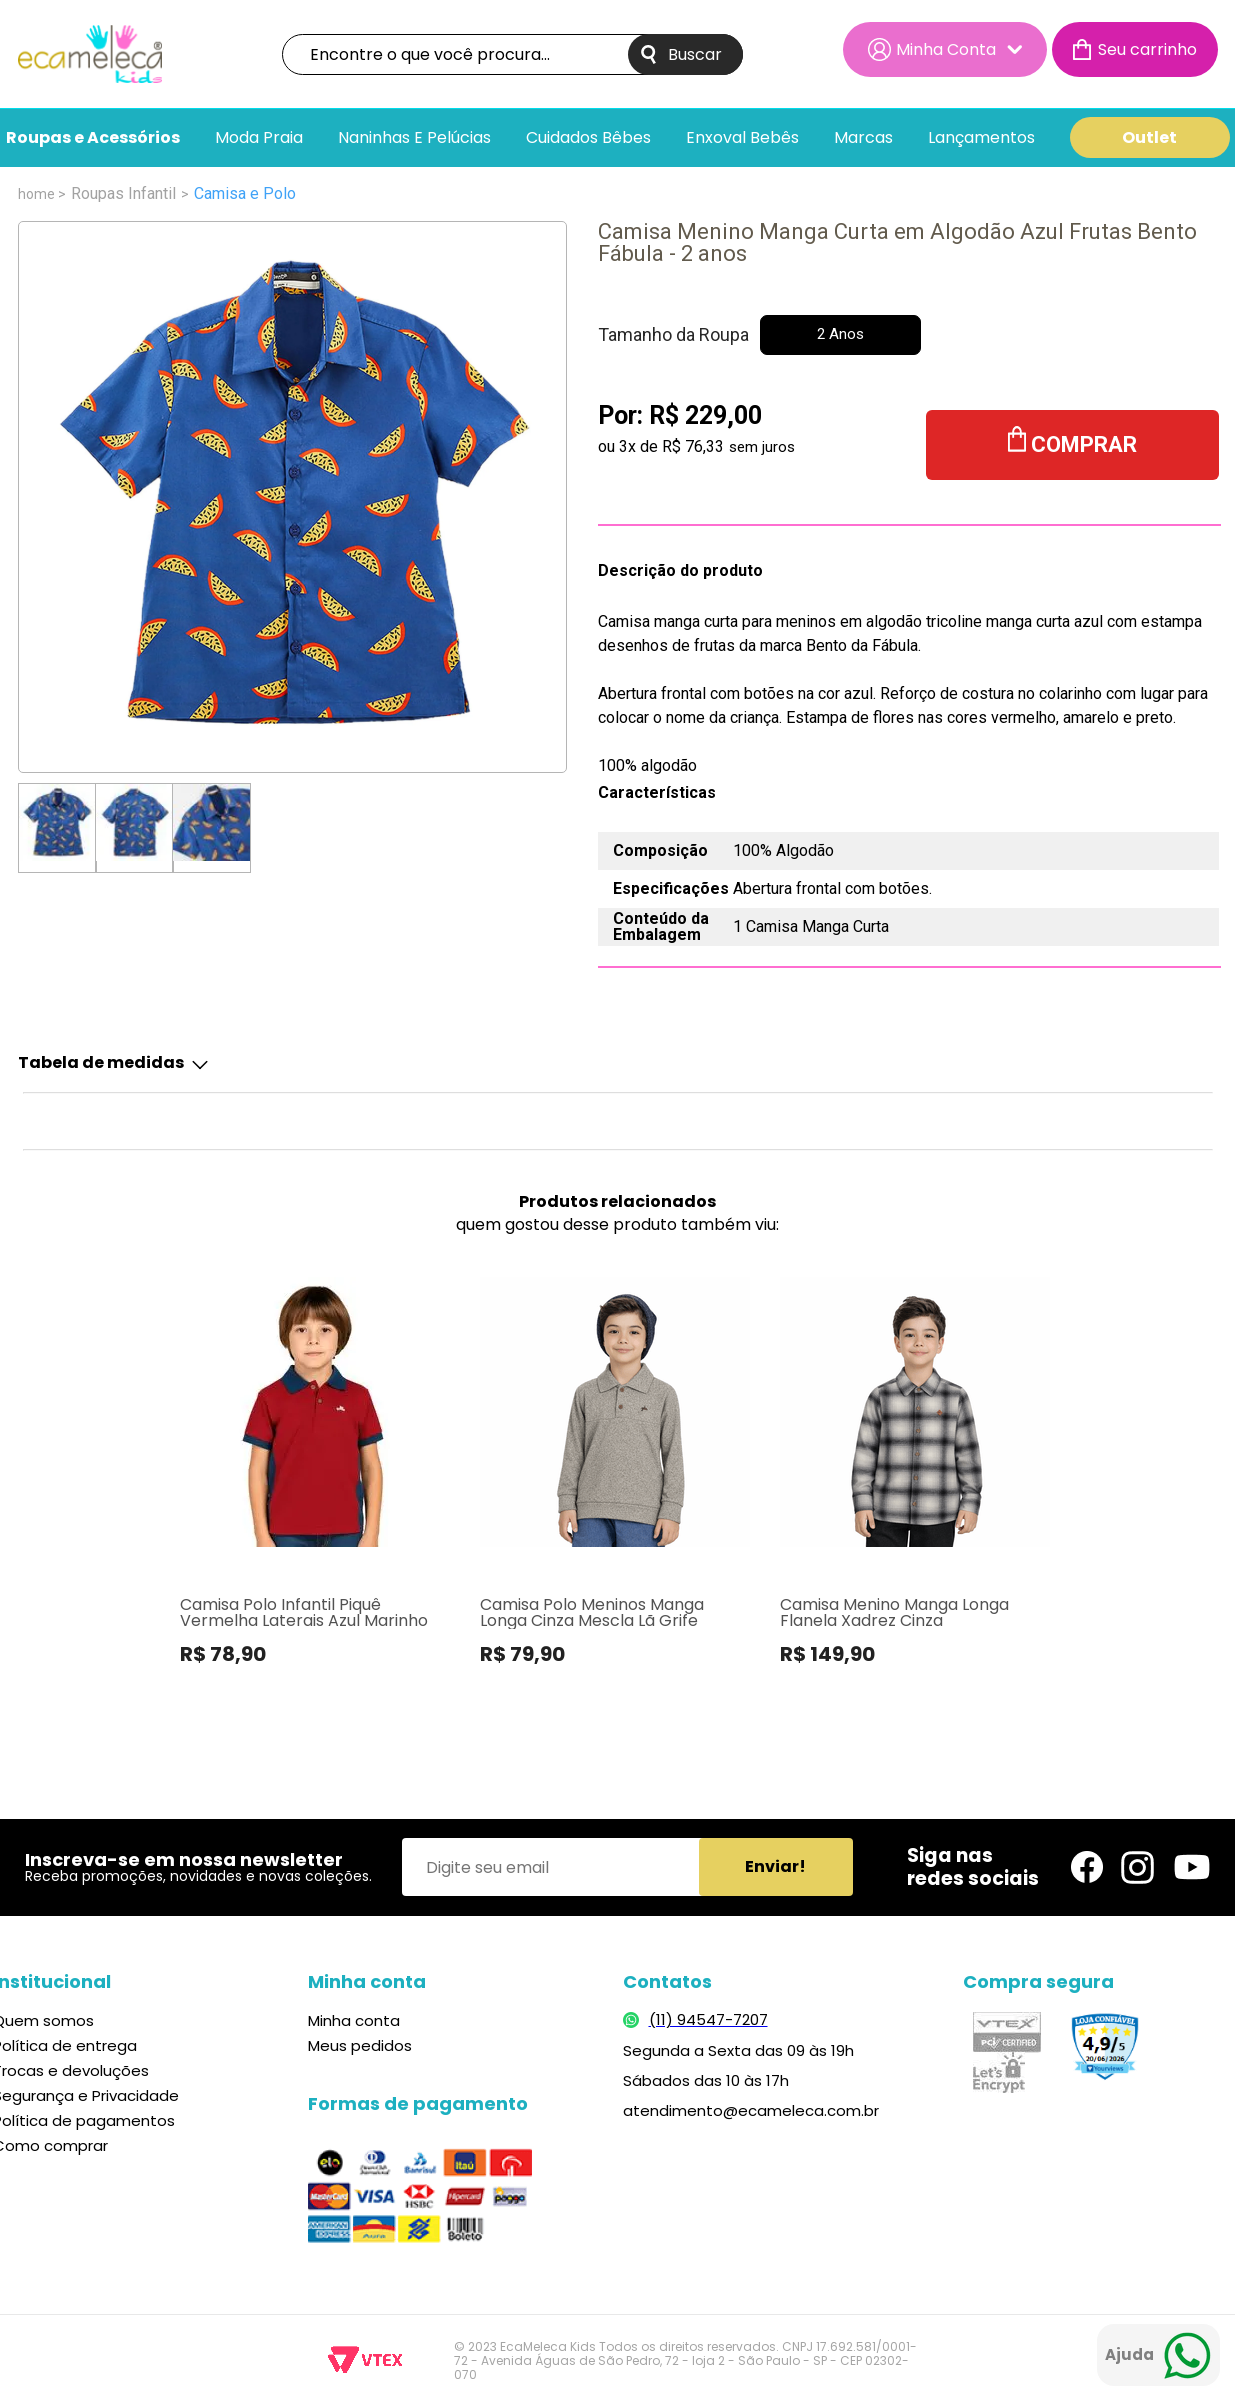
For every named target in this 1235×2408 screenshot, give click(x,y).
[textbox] (512, 54)
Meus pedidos (360, 2045)
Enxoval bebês (742, 138)
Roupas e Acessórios (93, 138)
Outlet (1149, 137)
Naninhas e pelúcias (414, 138)
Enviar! (775, 1866)
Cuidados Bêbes (588, 138)
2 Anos (840, 334)
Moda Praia (259, 138)
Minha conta (354, 2020)
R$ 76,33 (693, 446)
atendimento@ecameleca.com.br (751, 2110)
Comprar (1084, 444)
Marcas (863, 138)
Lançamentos (981, 138)
